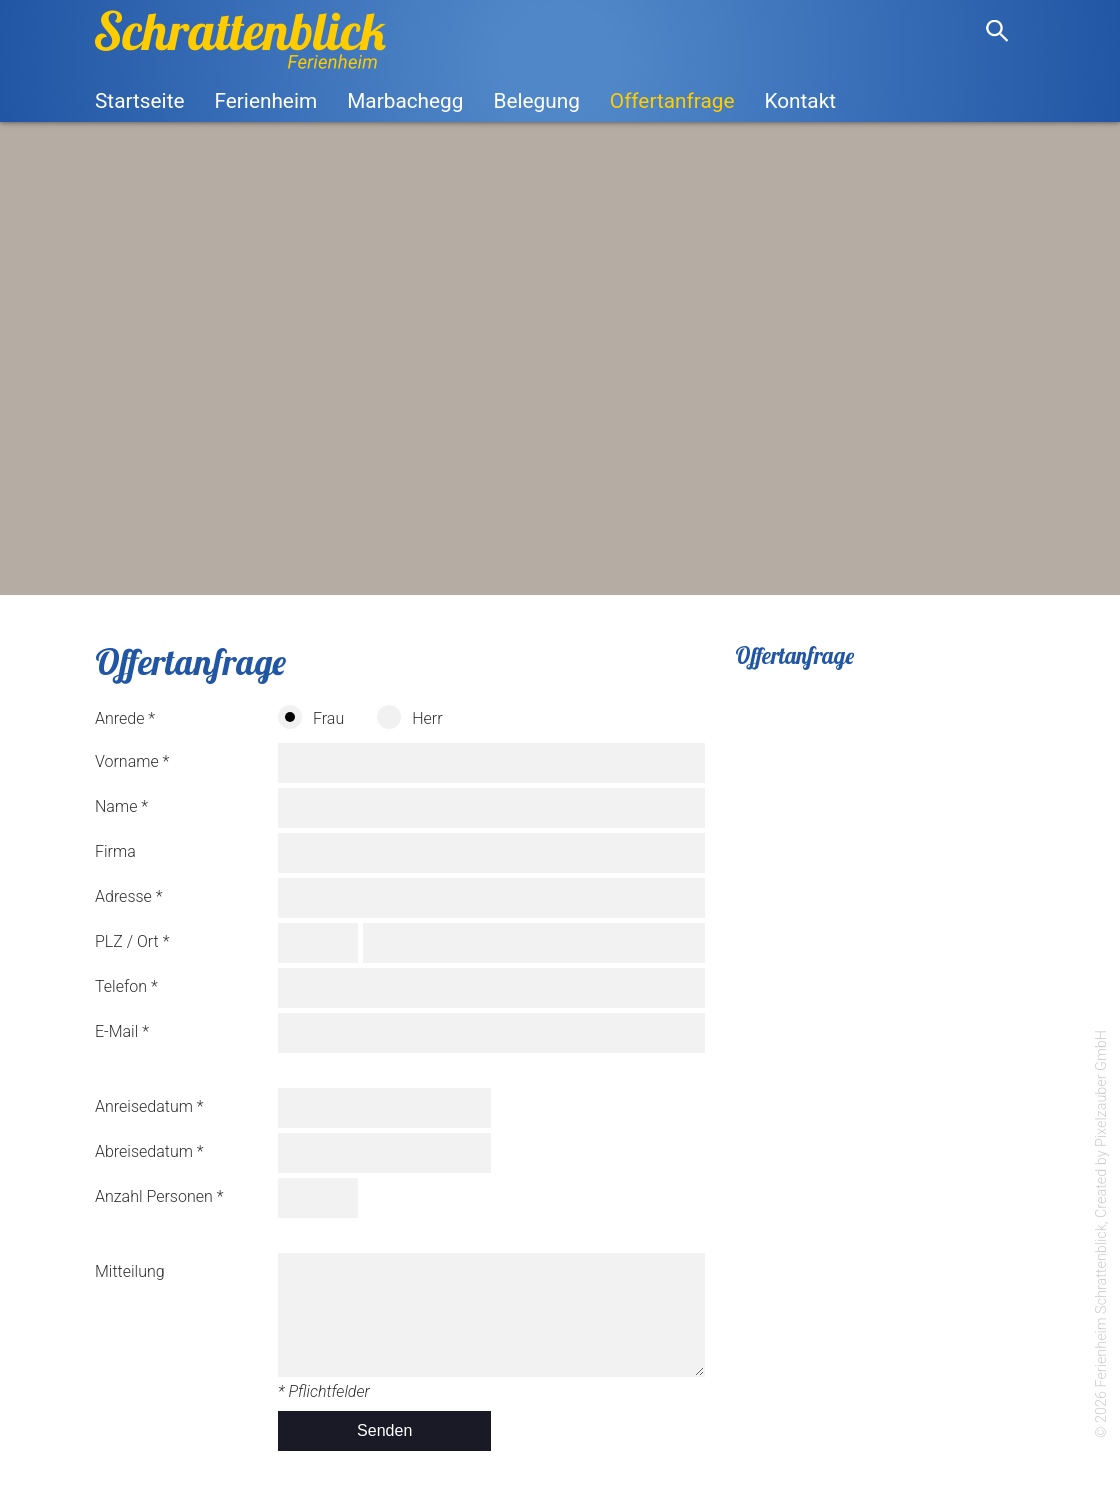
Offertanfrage (672, 101)
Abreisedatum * (149, 1151)
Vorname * (132, 761)
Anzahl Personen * (159, 1196)
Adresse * (129, 896)
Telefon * (126, 986)
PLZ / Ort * (132, 941)
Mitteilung (130, 1271)
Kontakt (800, 101)
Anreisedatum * (149, 1106)
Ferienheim (265, 101)
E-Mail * (122, 1031)
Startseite (139, 101)
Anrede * (125, 718)
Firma (115, 851)
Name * (121, 806)
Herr (409, 717)
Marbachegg (405, 101)
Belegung (536, 101)
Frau (311, 717)
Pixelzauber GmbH (1101, 1088)
